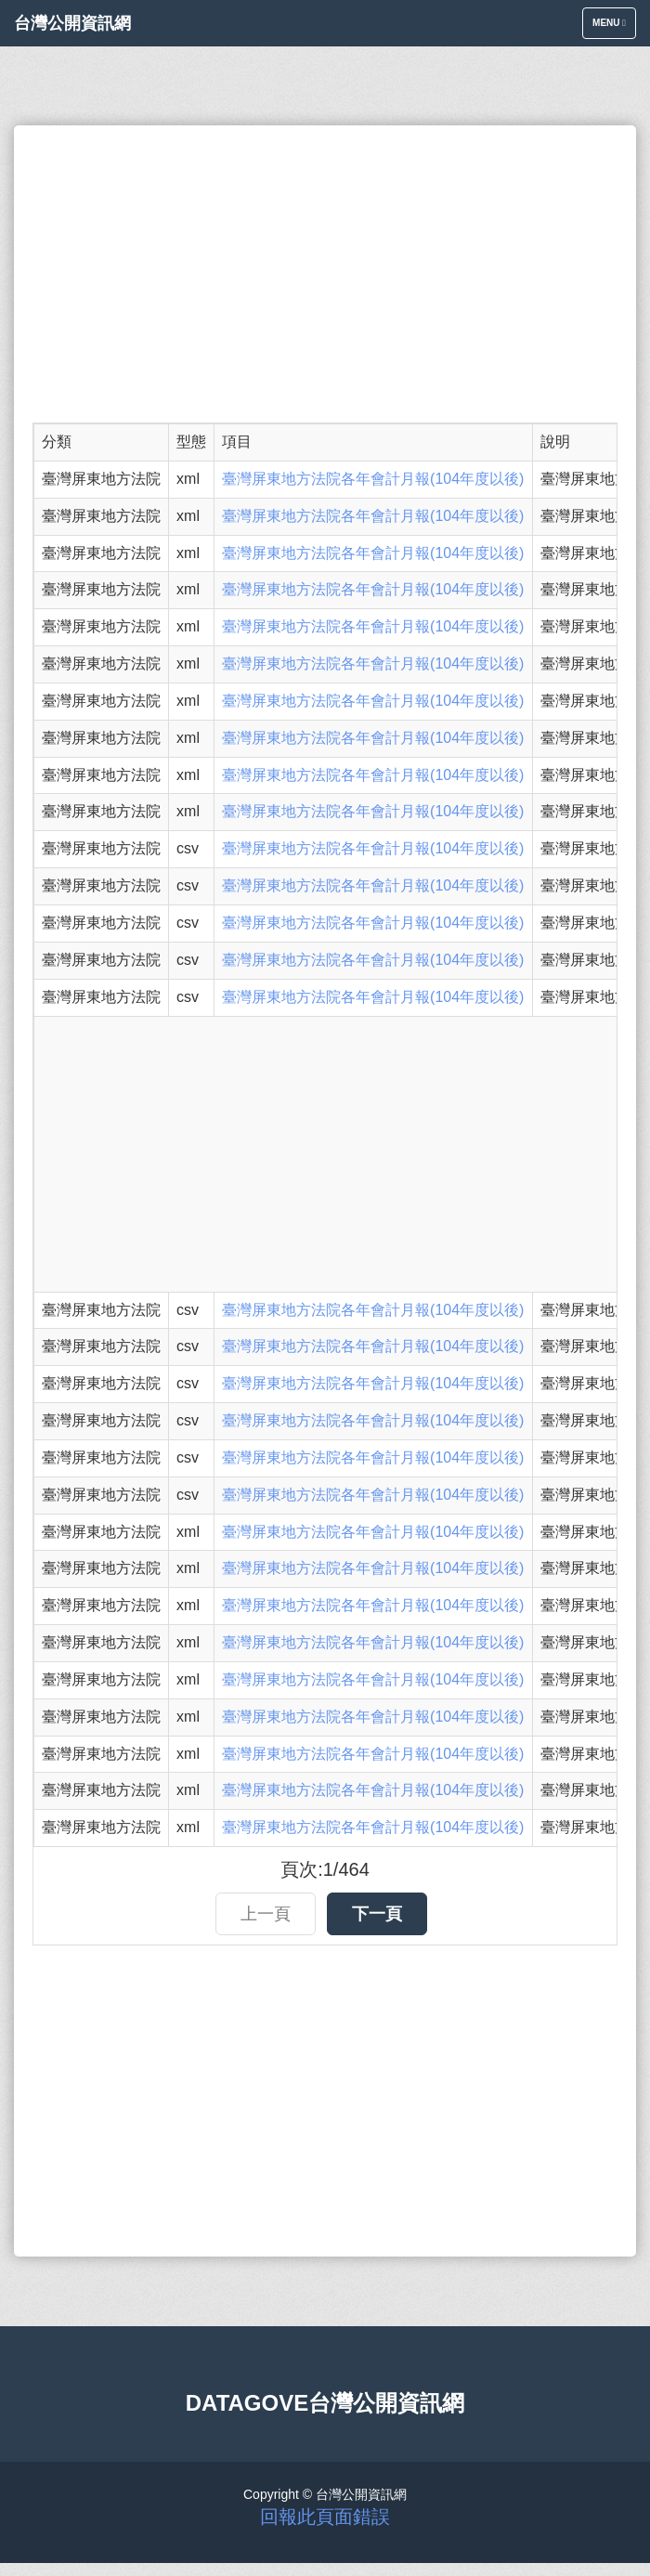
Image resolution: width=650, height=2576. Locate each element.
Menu (614, 27)
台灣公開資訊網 (72, 23)
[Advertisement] (325, 274)
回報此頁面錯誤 (325, 2516)
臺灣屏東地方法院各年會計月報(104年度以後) (373, 479)
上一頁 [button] (265, 1914)
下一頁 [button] (377, 1914)
